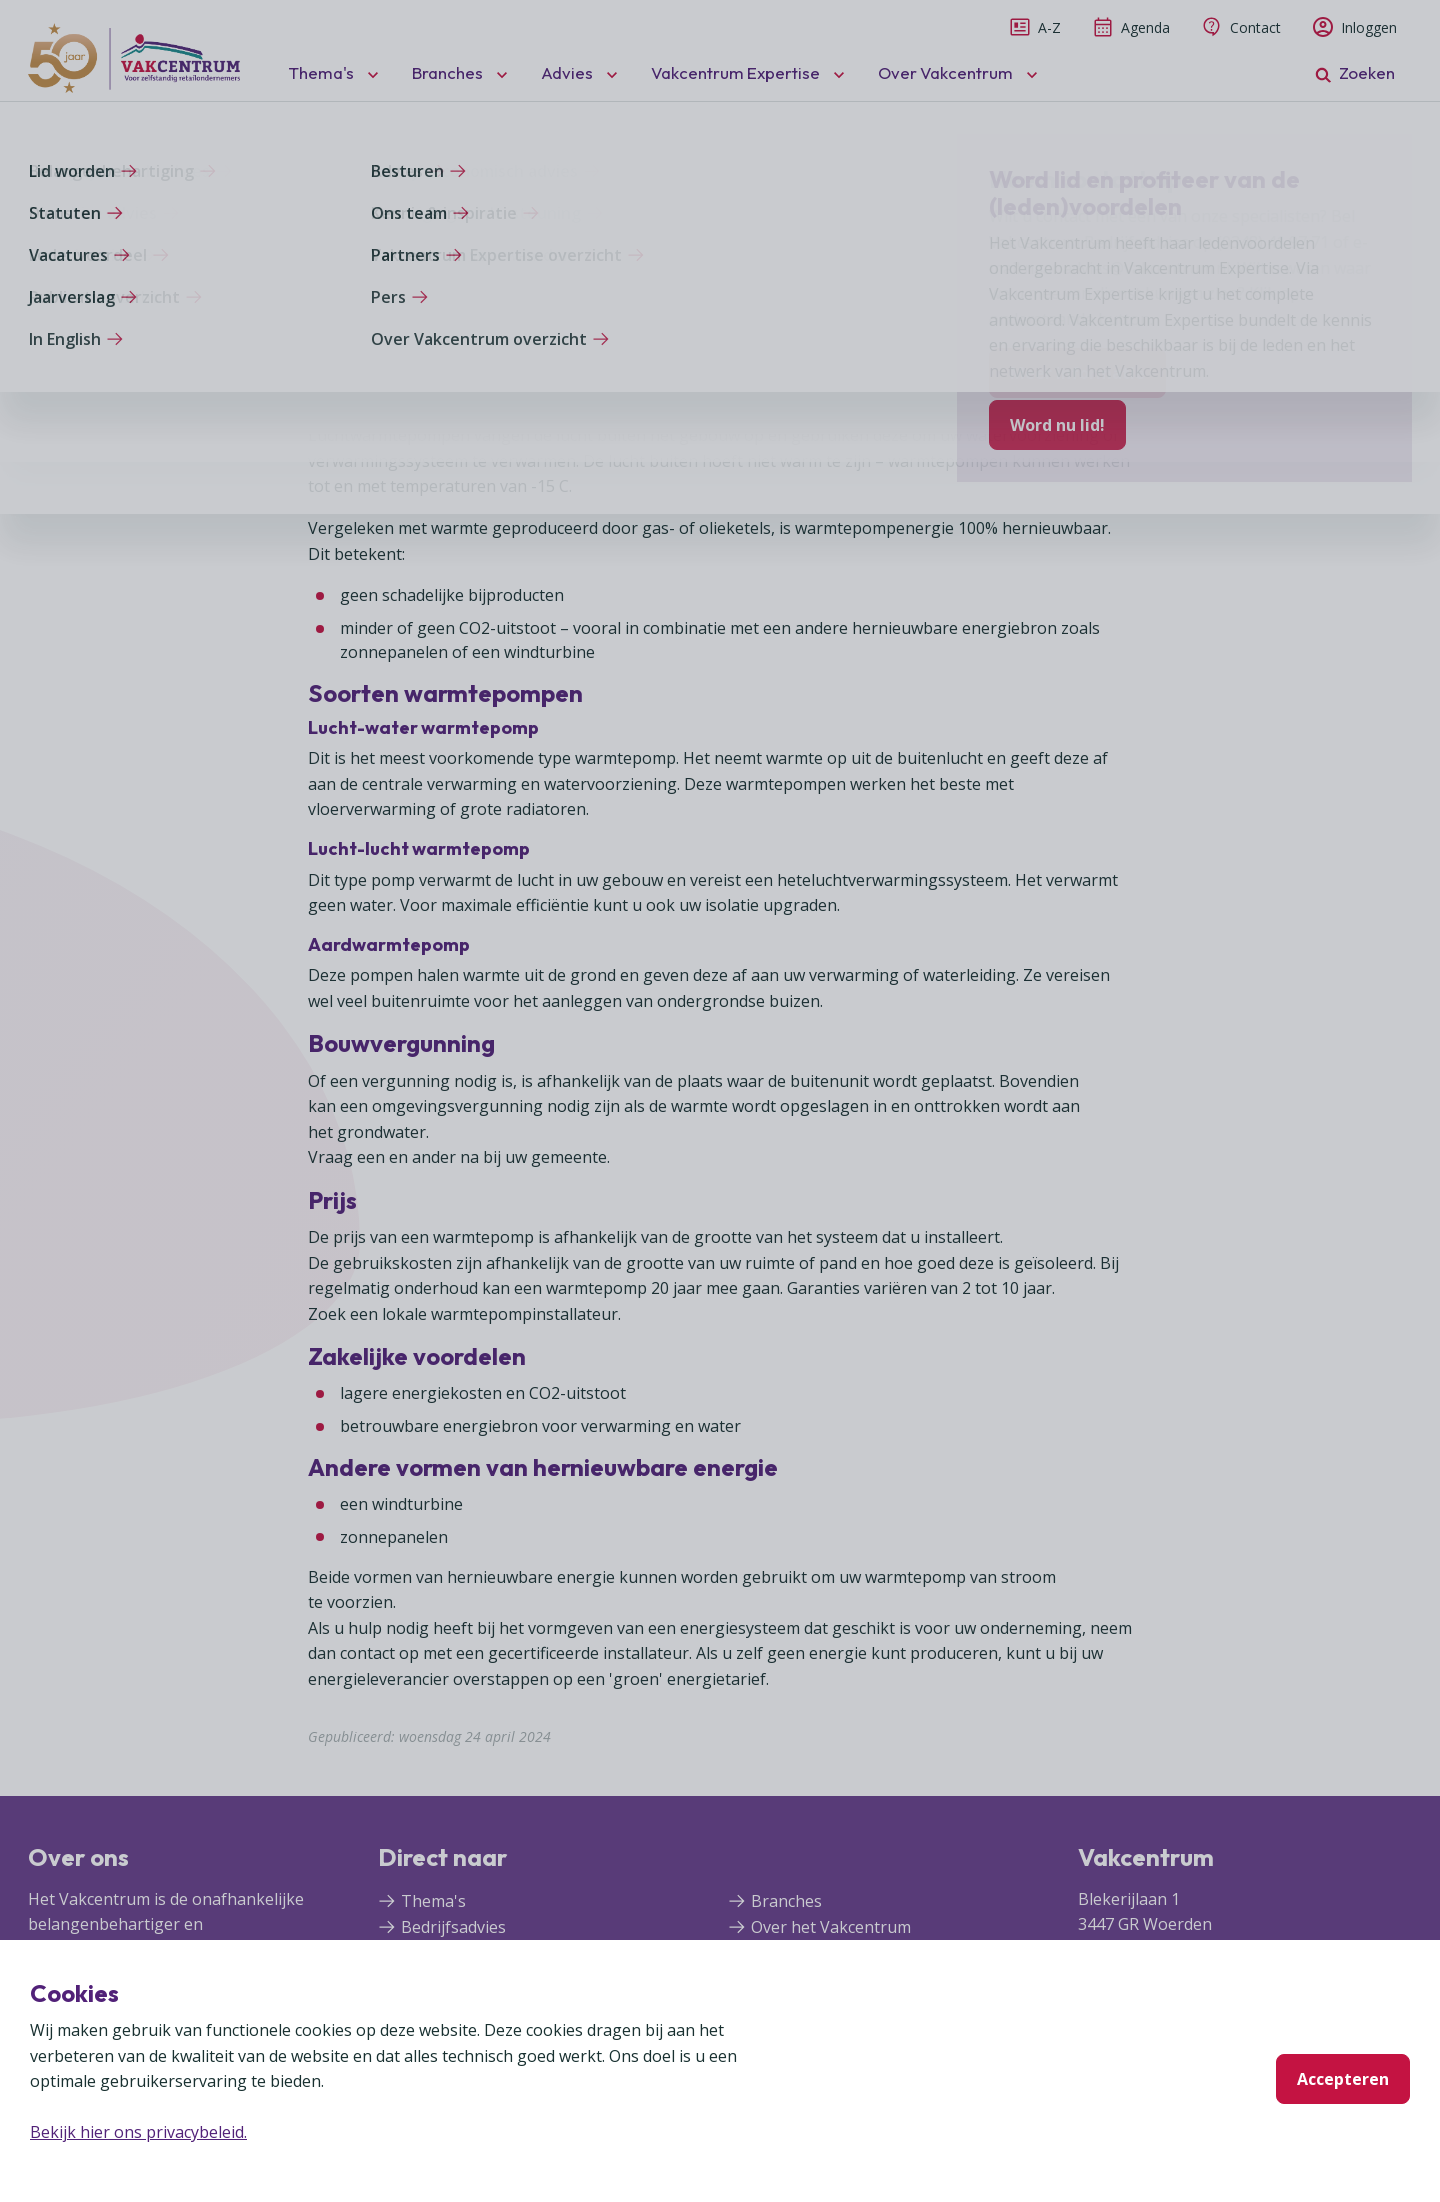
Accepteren (1343, 2079)
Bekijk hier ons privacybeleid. (138, 2132)
